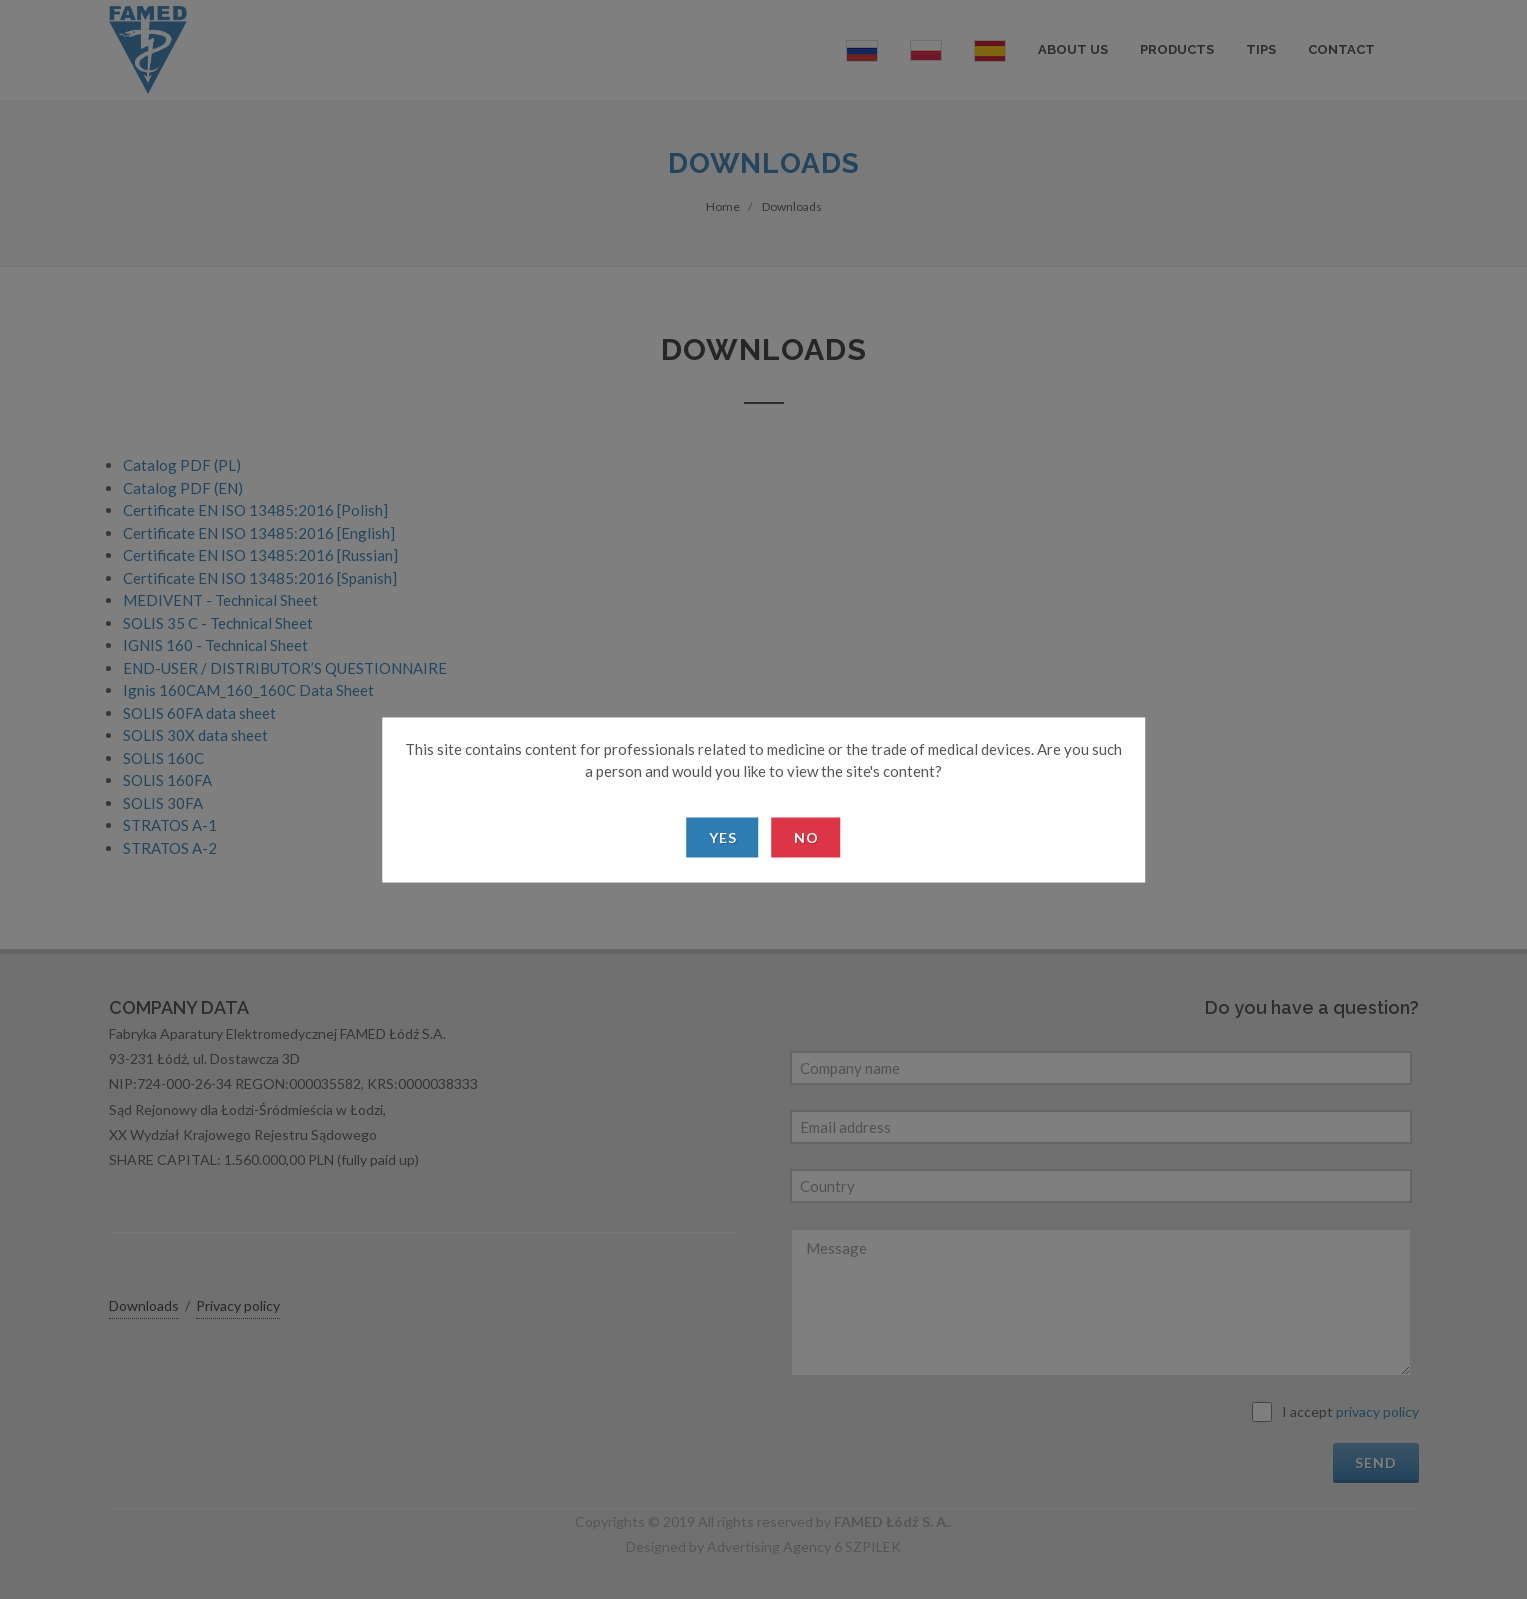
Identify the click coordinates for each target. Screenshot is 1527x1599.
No (806, 836)
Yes (723, 836)
